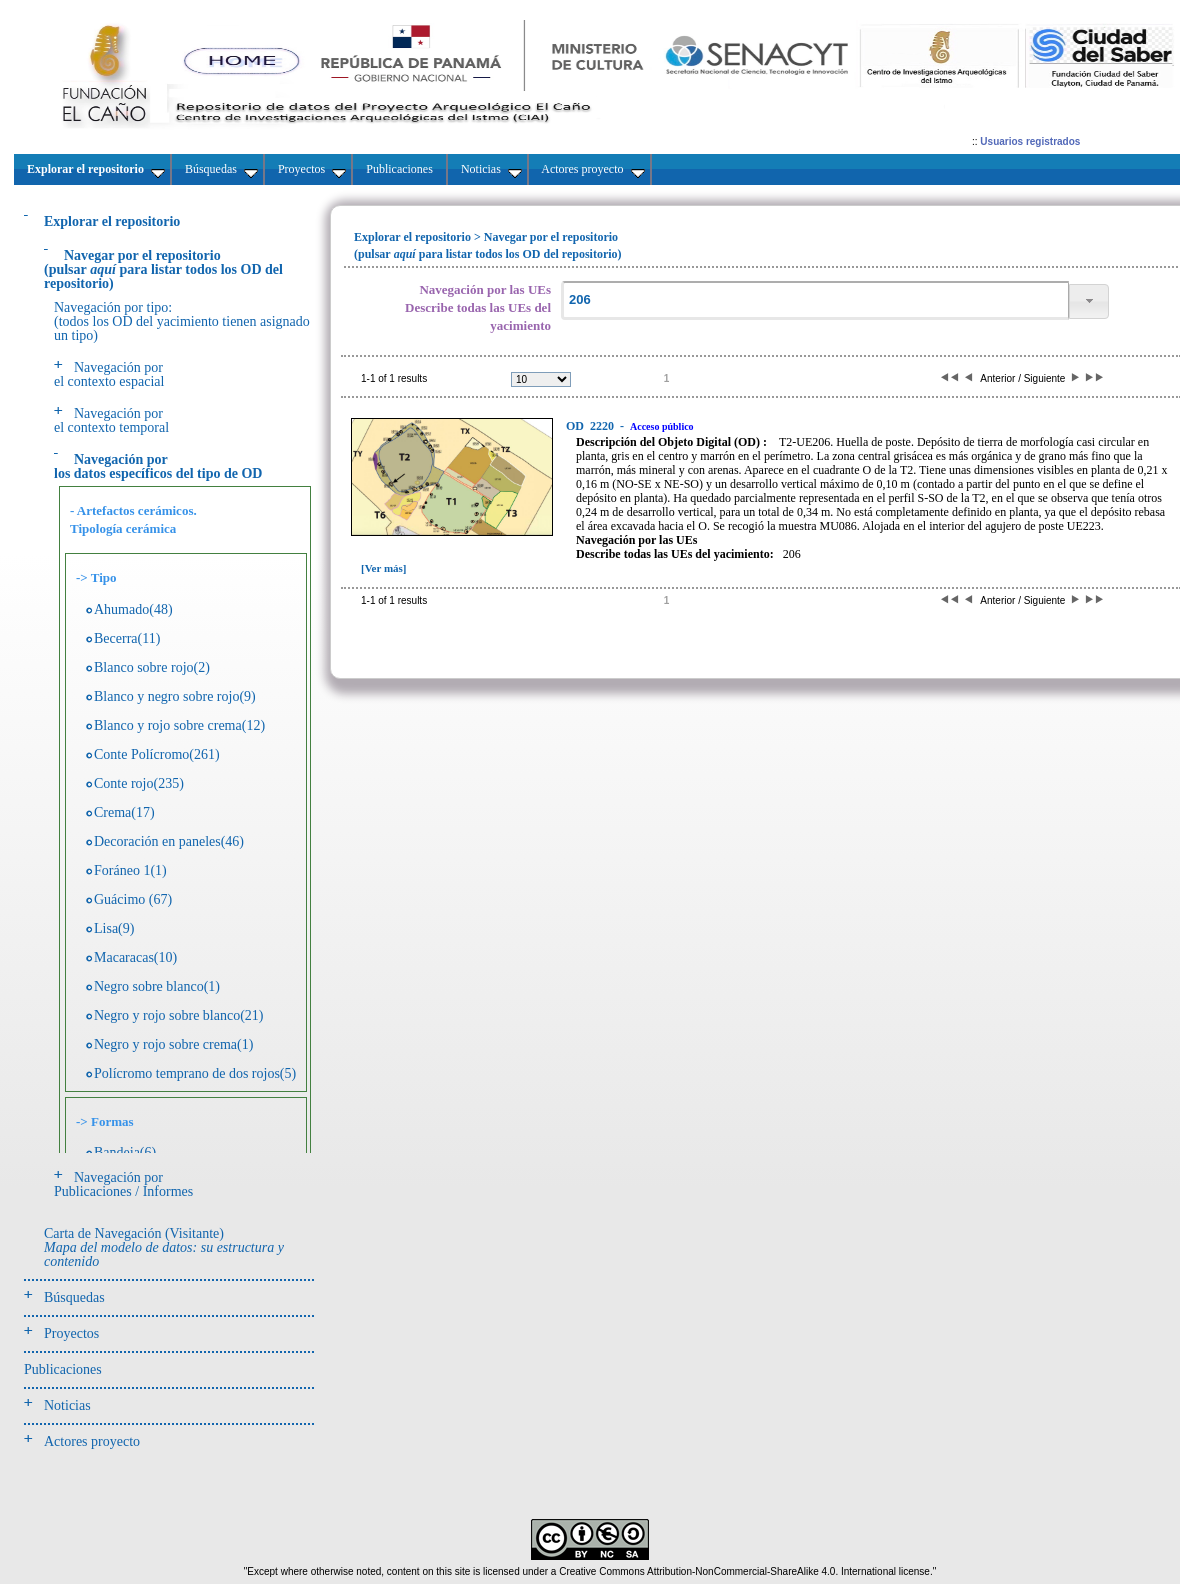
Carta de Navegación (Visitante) (164, 1247)
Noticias (67, 1405)
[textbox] (815, 300)
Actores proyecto (92, 1441)
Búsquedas (74, 1297)
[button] (1089, 301)
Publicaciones (63, 1369)
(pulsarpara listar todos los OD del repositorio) (163, 269)
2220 (591, 426)
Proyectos (71, 1333)
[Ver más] (384, 568)
